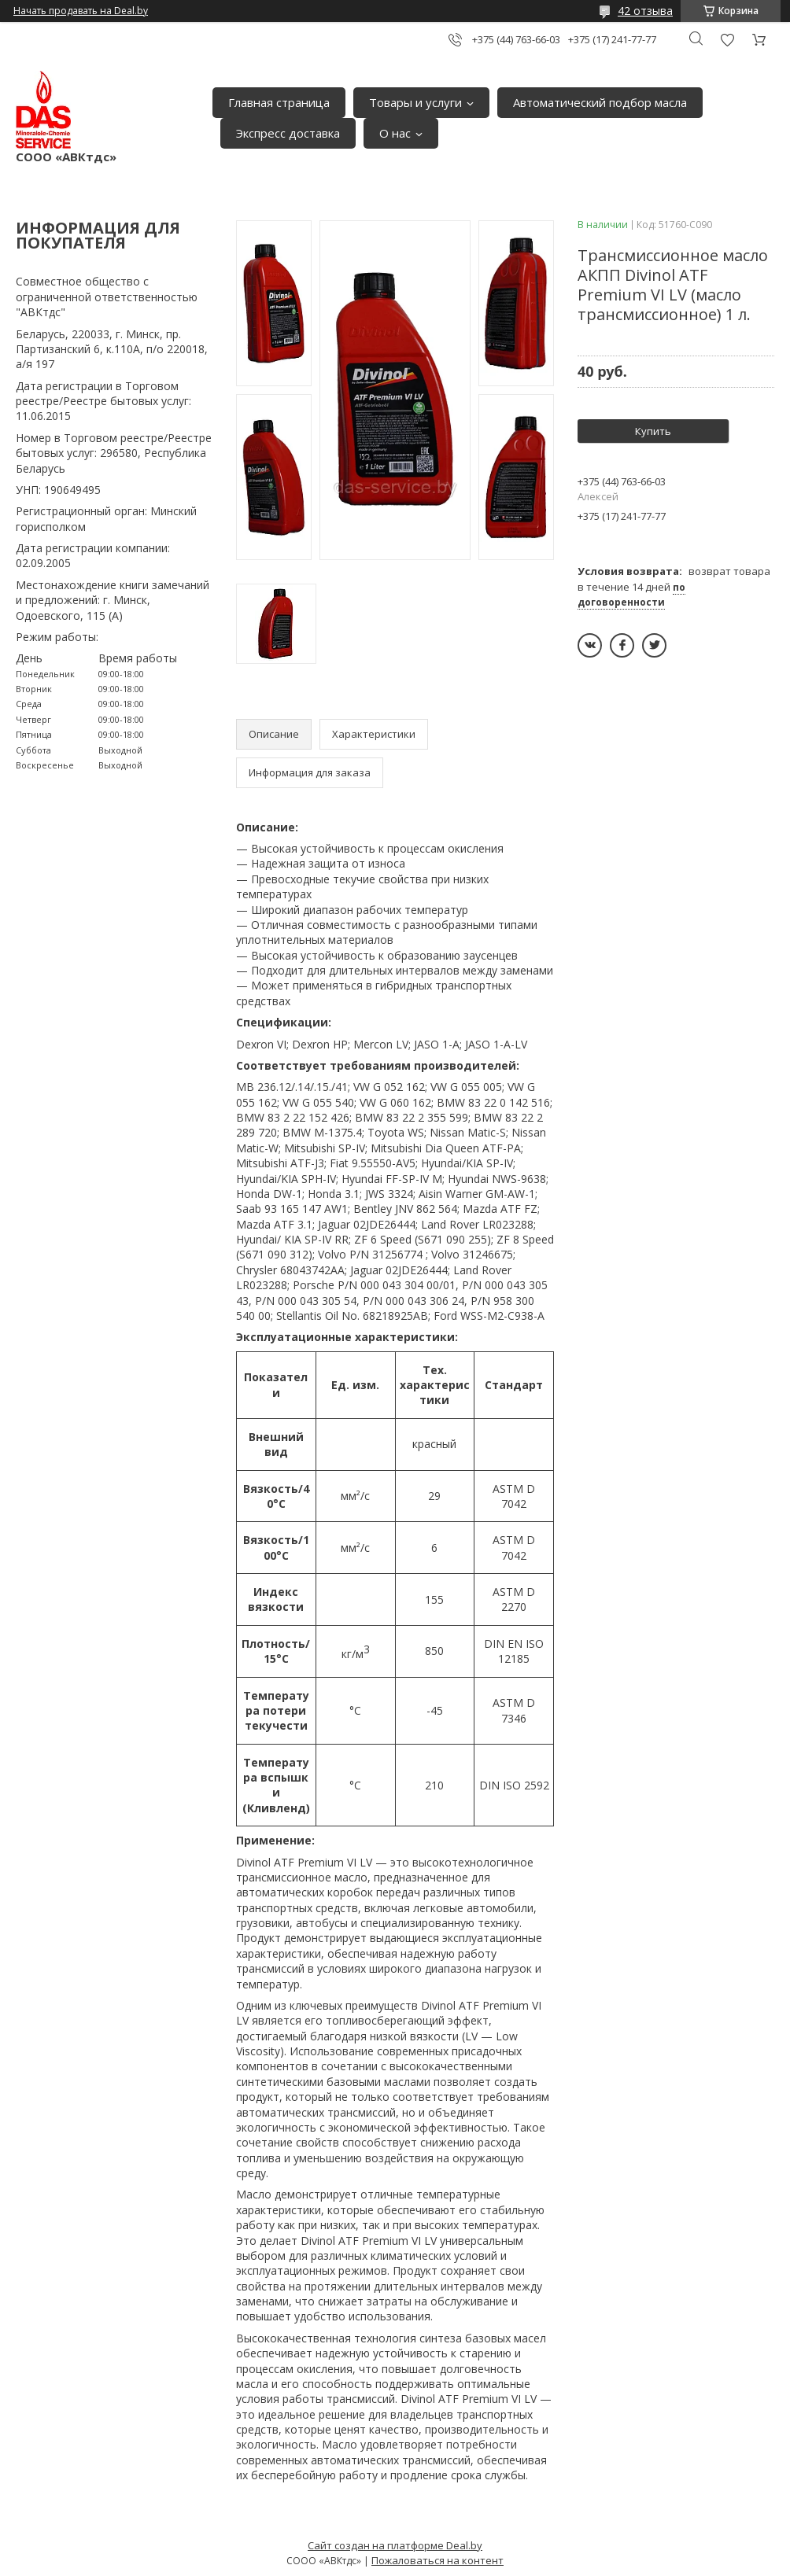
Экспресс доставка (288, 133)
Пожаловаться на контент (437, 2560)
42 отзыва (645, 10)
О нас (395, 133)
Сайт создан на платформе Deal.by (395, 2545)
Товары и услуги (415, 102)
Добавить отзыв (727, 39)
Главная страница (279, 102)
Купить (653, 431)
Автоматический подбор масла (600, 102)
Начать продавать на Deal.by (80, 11)
